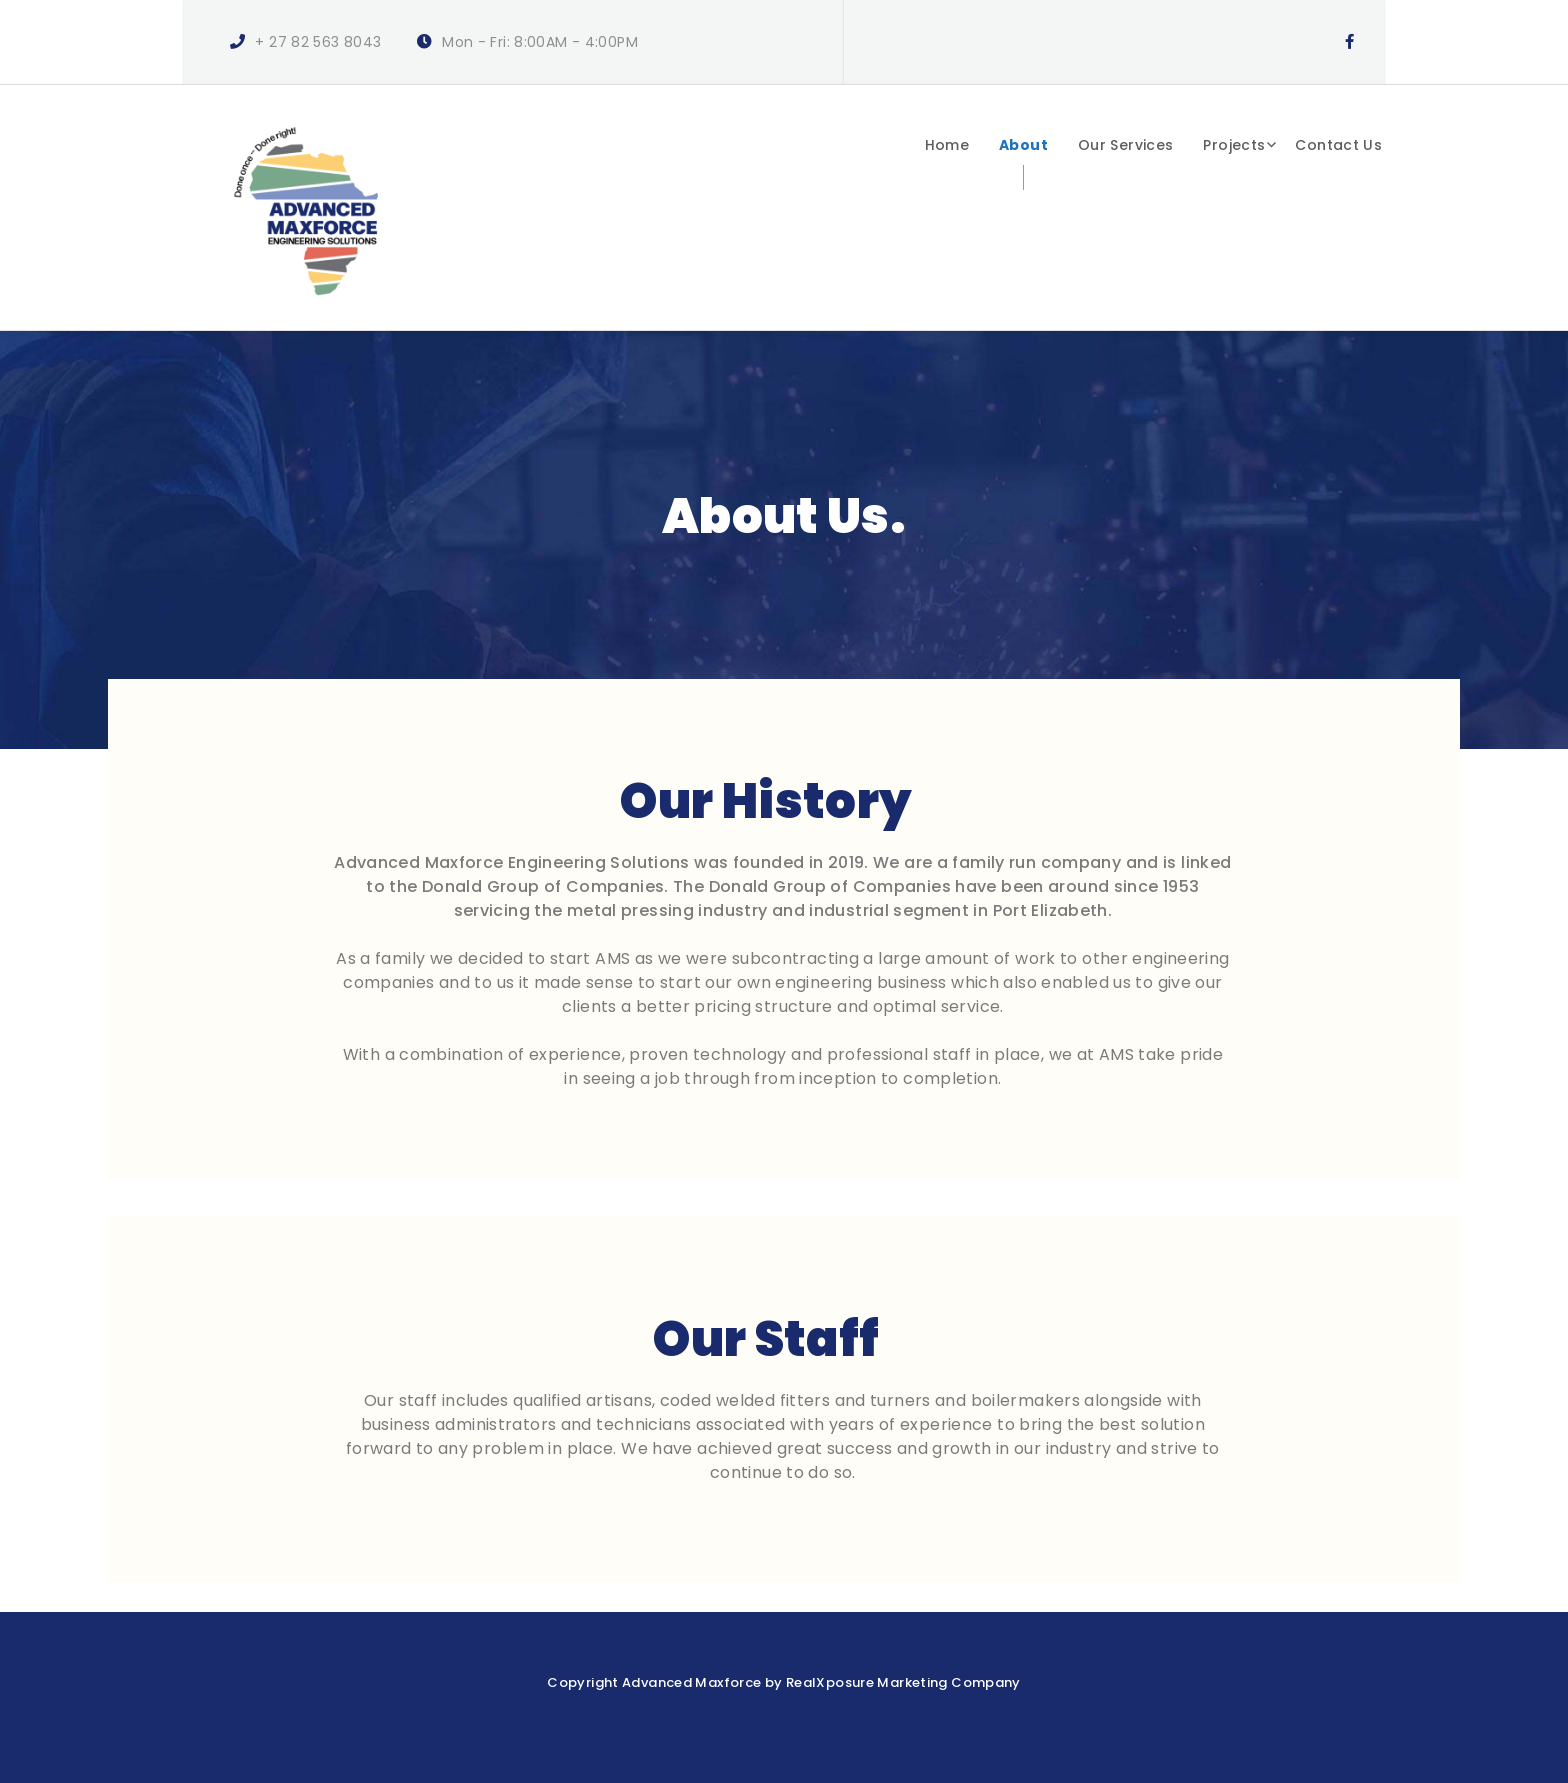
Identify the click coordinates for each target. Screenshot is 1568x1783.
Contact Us (1338, 145)
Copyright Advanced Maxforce (654, 1682)
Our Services (1126, 145)
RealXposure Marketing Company (903, 1682)
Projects (1234, 145)
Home (947, 145)
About (1023, 145)
